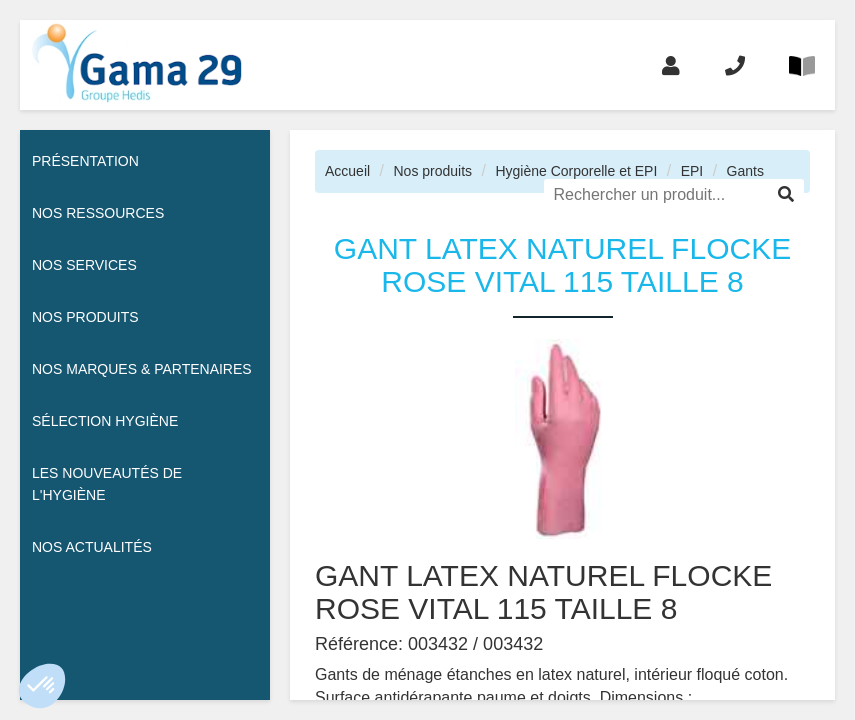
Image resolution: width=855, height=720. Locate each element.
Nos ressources (98, 213)
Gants (745, 171)
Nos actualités (92, 547)
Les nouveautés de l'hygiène (107, 484)
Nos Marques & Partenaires (142, 369)
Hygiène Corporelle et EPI (576, 171)
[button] (42, 686)
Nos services (84, 265)
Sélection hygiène (105, 421)
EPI (692, 171)
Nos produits (432, 171)
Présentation (85, 161)
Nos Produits (85, 317)
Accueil (347, 171)
